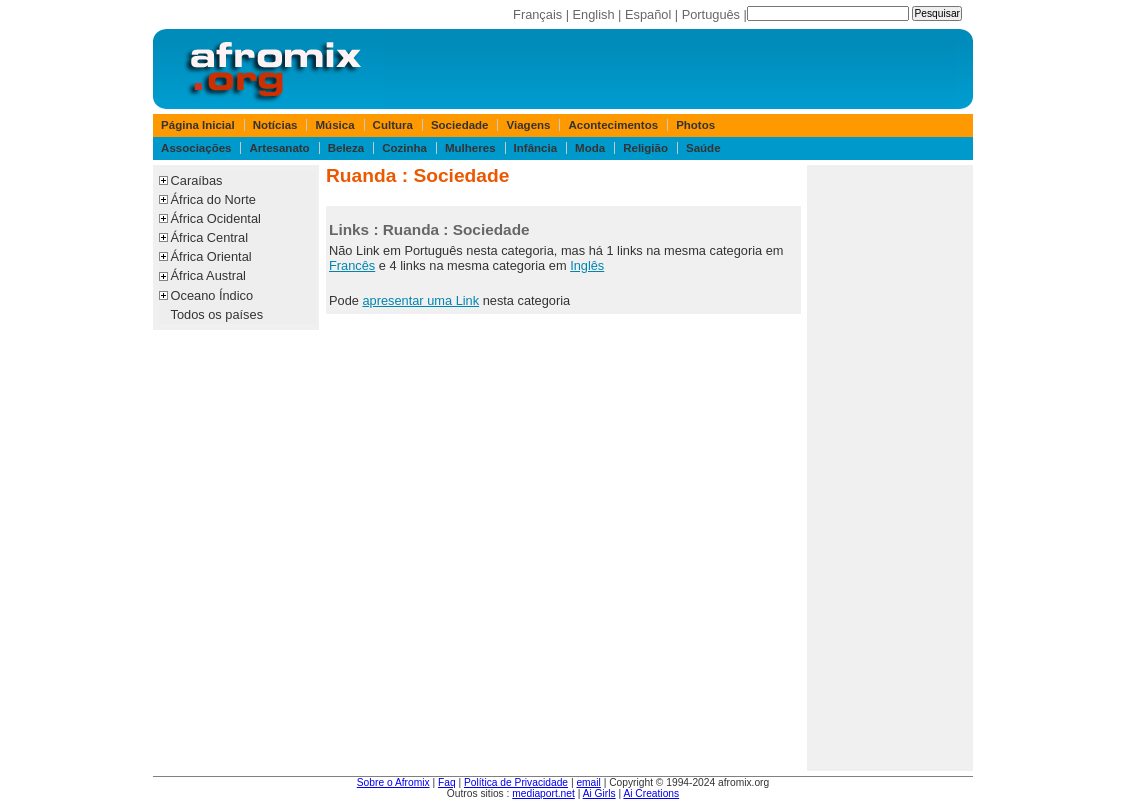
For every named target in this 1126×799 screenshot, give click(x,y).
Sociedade (460, 125)
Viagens (529, 125)
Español (648, 14)
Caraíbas (197, 180)
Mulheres (470, 148)
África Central (210, 237)
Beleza (346, 148)
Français (537, 14)
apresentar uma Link (420, 300)
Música (335, 125)
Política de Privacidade (516, 782)
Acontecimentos (614, 125)
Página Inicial (198, 125)
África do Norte (213, 199)
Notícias (275, 125)
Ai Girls (599, 793)
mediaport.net (543, 793)
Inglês (587, 265)
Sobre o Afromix (393, 782)
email (588, 782)
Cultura (393, 125)
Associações (196, 148)
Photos (695, 125)
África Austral (208, 275)
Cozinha (404, 148)
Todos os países (217, 314)
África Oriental (211, 256)
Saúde (703, 148)
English (594, 14)
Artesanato (280, 148)
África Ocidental (216, 218)
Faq (447, 782)
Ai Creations (651, 793)
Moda (590, 148)
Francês (352, 265)
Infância (536, 148)
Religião (645, 148)
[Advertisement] (890, 468)
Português (711, 14)
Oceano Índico (212, 295)
